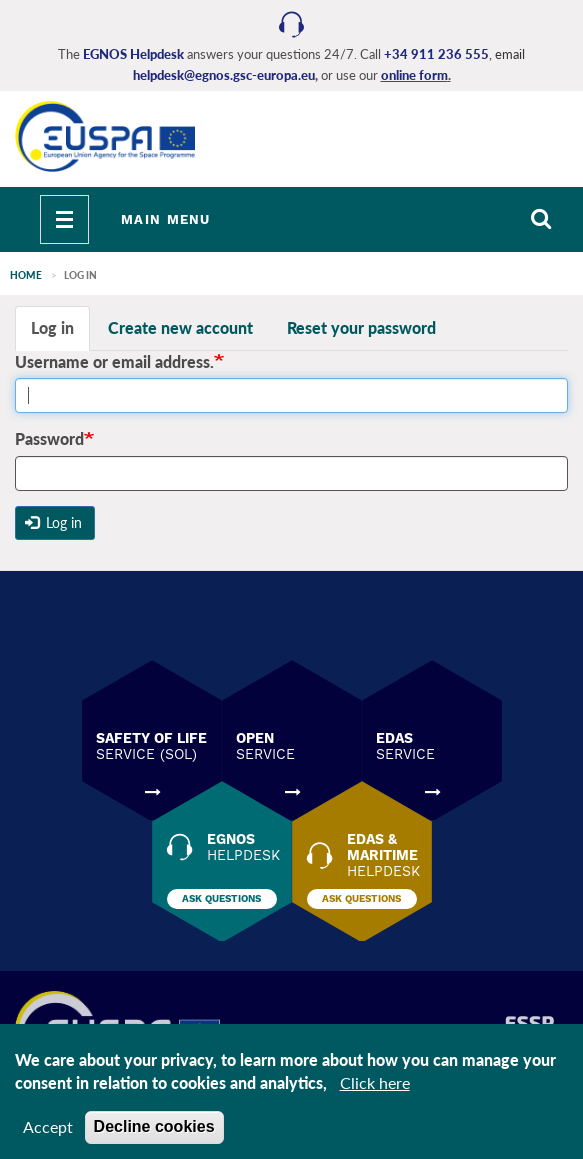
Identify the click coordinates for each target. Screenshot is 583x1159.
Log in (52, 327)
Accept (48, 1132)
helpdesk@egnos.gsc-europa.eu (224, 75)
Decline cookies (154, 1132)
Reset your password (361, 327)
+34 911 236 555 (436, 54)
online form (414, 75)
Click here (375, 1088)
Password (49, 438)
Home (26, 275)
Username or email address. (114, 361)
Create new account (180, 327)
